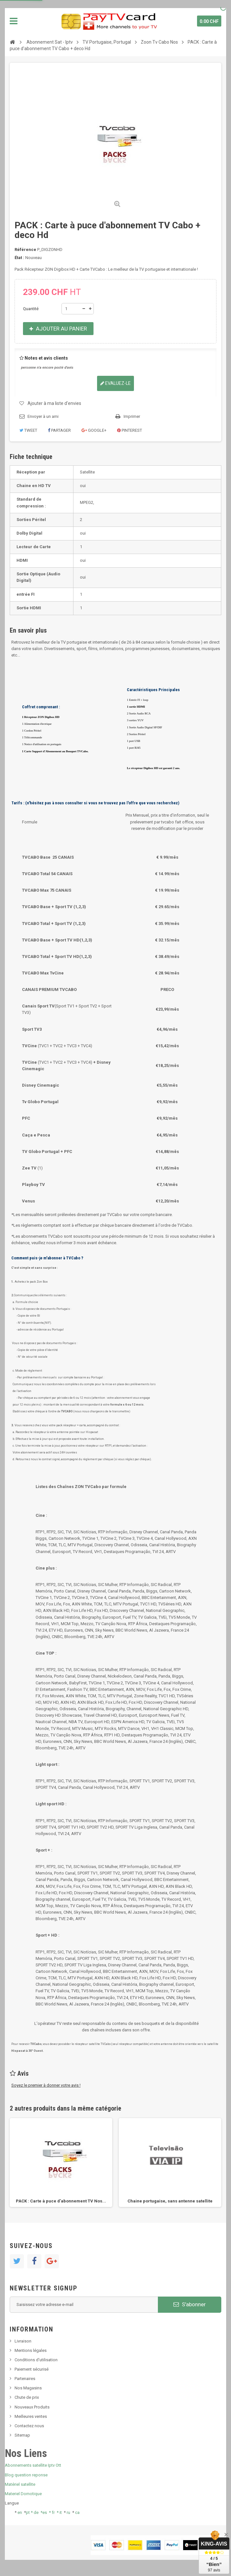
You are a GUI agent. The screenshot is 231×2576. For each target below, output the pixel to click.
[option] (61, 2162)
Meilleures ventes (31, 2416)
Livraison (23, 2341)
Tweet (28, 430)
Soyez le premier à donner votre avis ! (46, 2085)
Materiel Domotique (23, 2493)
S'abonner (189, 2304)
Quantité (30, 308)
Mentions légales (31, 2350)
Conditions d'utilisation (36, 2359)
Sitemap (22, 2435)
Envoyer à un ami (43, 416)
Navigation (13, 21)
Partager (59, 430)
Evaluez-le (115, 383)
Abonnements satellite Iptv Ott (33, 2465)
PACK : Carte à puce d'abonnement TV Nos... (61, 2201)
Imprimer (132, 416)
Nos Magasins (28, 2388)
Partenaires (25, 2378)
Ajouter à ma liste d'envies (54, 403)
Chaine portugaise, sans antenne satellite (170, 2201)
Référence (25, 249)
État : (19, 257)
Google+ (94, 430)
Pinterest (129, 430)
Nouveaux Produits (32, 2407)
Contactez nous (29, 2425)
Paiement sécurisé (32, 2369)
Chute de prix (27, 2397)
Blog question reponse (26, 2475)
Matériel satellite (20, 2484)
